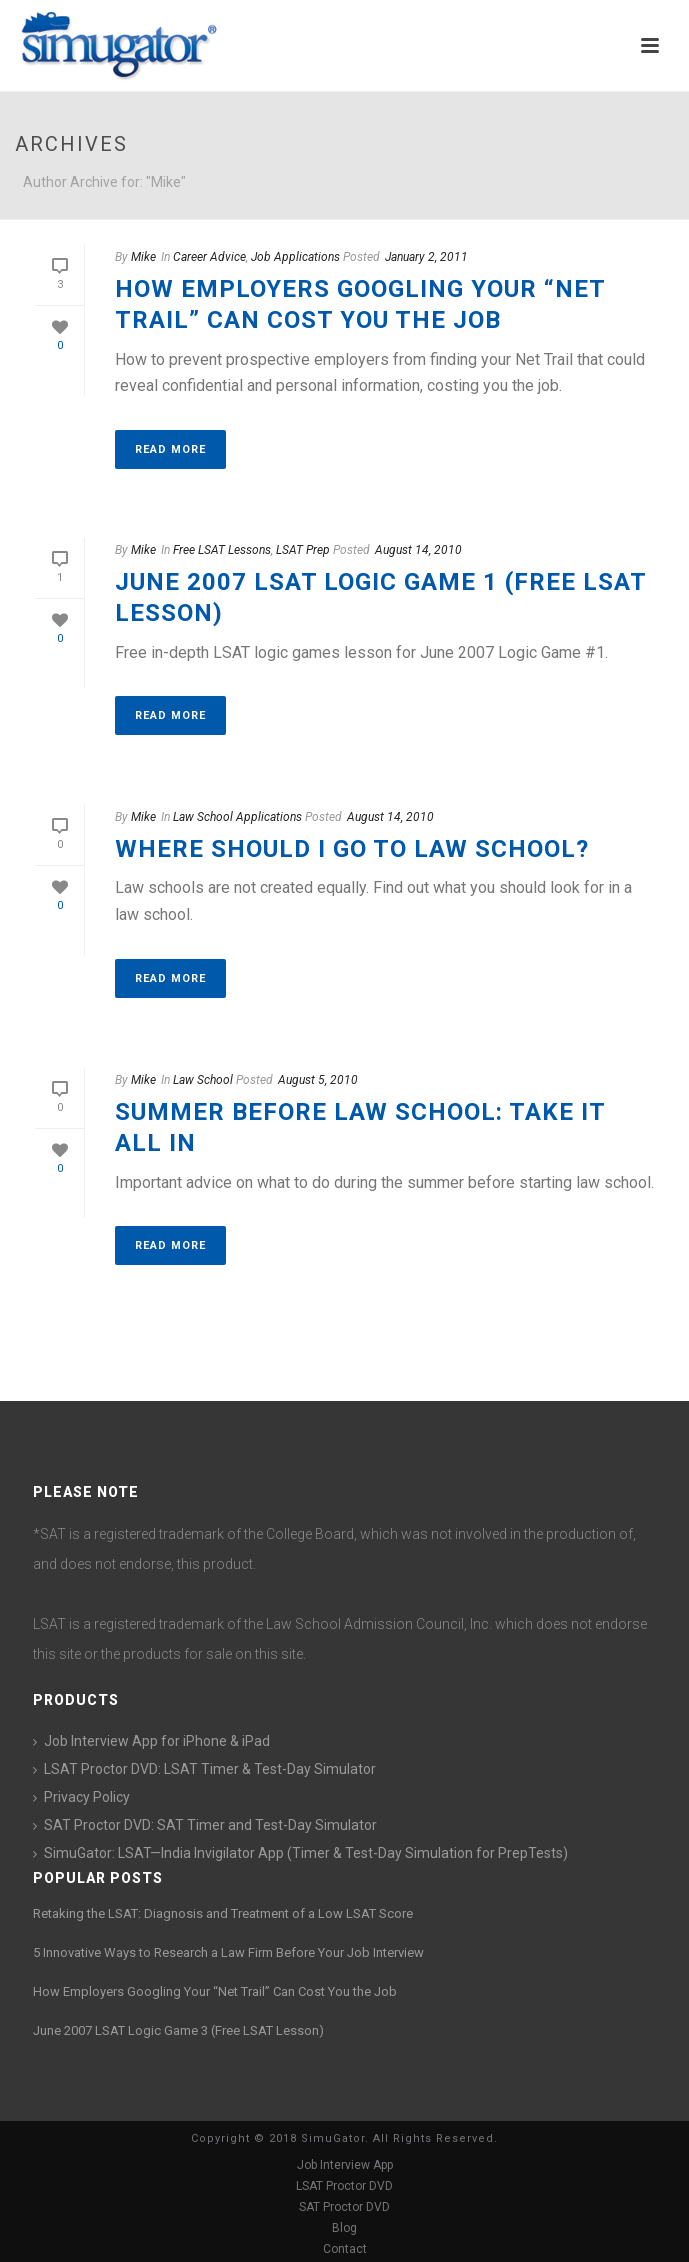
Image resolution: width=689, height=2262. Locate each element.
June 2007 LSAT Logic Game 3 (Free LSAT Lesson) (178, 2030)
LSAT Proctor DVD (344, 2186)
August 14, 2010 (418, 550)
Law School (203, 1080)
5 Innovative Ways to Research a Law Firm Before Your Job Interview (228, 1952)
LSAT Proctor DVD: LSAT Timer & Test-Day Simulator (210, 1769)
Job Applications (295, 257)
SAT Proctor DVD (344, 2207)
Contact (345, 2249)
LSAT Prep (303, 550)
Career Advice (209, 257)
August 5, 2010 (318, 1080)
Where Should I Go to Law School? (352, 849)
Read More (170, 449)
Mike (143, 257)
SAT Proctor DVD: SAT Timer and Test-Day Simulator (210, 1825)
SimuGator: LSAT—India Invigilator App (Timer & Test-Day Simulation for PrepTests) (306, 1853)
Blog (344, 2228)
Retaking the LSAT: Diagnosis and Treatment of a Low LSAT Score (223, 1913)
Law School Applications (237, 817)
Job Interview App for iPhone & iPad (157, 1741)
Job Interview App (345, 2165)
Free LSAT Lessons (222, 550)
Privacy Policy (87, 1797)
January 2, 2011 (426, 257)
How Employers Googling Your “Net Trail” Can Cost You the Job (215, 1991)
